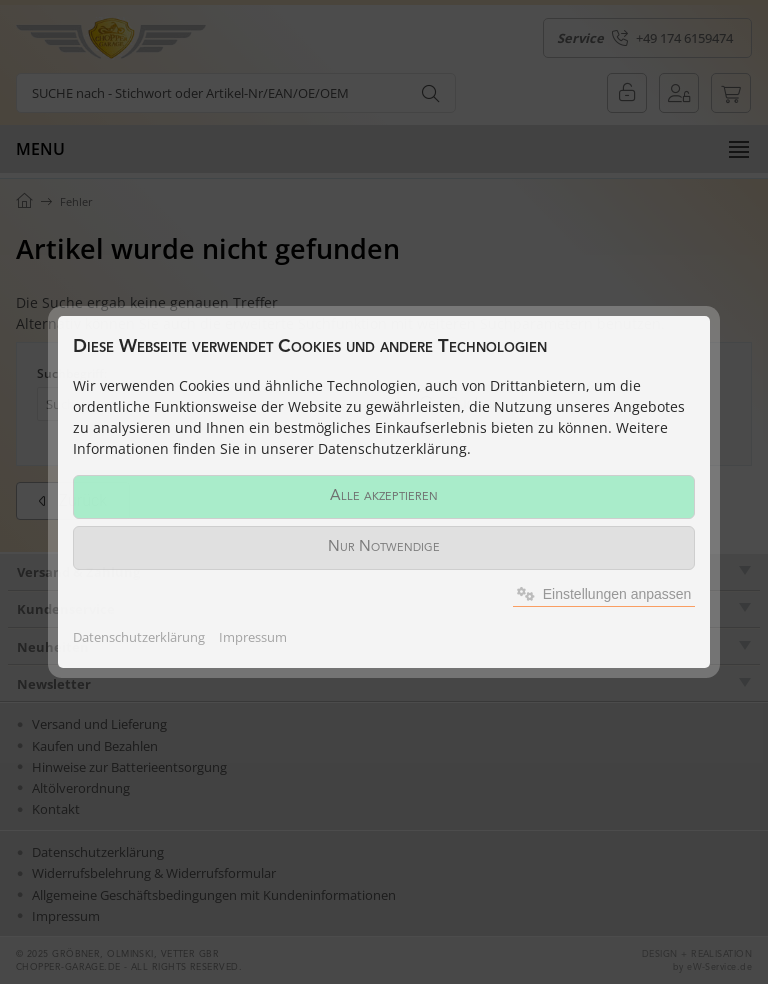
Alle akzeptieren (384, 496)
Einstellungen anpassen (604, 594)
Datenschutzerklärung (139, 637)
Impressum (253, 637)
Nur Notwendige (384, 547)
